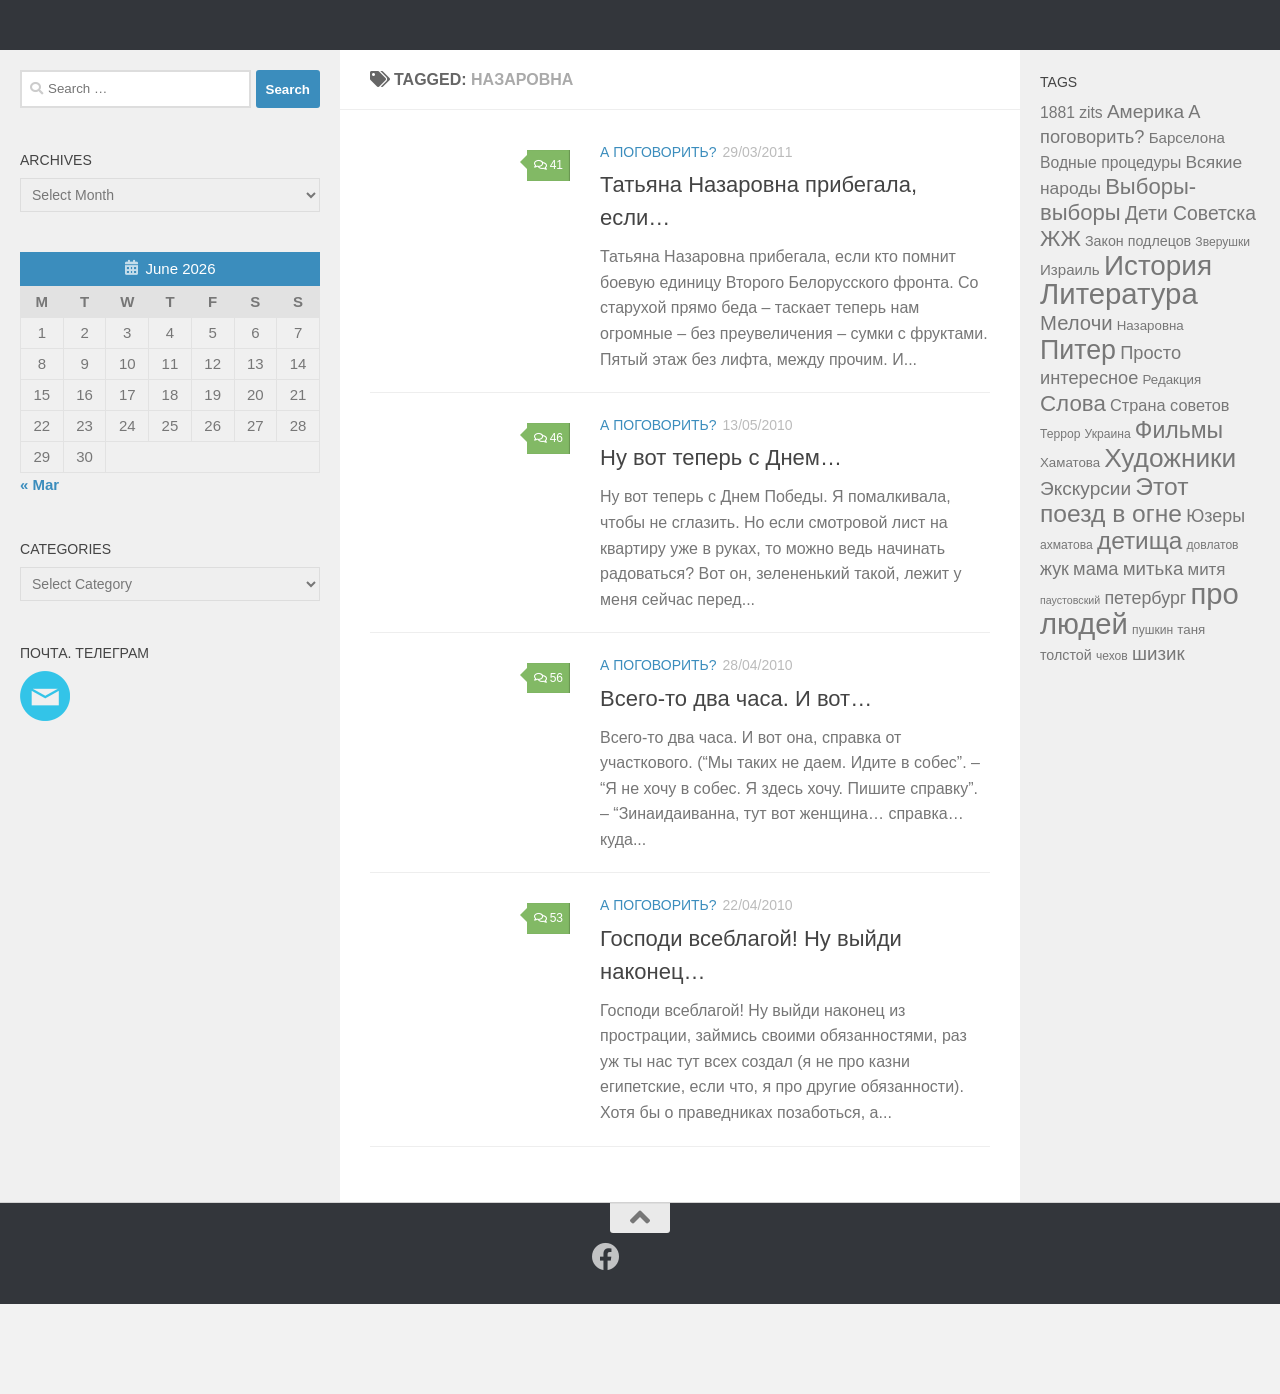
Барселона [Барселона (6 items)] (1187, 227)
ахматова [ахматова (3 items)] (1066, 635)
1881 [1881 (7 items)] (1057, 202)
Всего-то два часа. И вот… (736, 787)
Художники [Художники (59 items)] (1170, 548)
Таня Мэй (125, 69)
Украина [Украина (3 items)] (1108, 524)
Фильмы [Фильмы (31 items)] (1179, 520)
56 (548, 768)
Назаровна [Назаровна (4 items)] (1150, 415)
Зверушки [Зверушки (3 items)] (1222, 332)
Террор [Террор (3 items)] (1060, 524)
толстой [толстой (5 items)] (1066, 745)
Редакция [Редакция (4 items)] (1172, 469)
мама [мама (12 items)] (1095, 658)
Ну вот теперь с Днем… (721, 547)
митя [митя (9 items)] (1207, 659)
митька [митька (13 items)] (1153, 658)
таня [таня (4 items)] (1191, 719)
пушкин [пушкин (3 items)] (1152, 720)
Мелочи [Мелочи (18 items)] (1076, 413)
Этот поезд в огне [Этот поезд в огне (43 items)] (1114, 590)
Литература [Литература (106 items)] (1119, 383)
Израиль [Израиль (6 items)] (1070, 359)
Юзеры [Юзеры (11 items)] (1215, 606)
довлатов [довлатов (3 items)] (1212, 635)
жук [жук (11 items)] (1054, 659)
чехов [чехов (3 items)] (1112, 746)
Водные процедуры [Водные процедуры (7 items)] (1110, 252)
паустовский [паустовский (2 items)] (1070, 690)
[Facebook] (606, 1347)
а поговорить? (658, 242)
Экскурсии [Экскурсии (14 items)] (1085, 578)
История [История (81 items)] (1158, 355)
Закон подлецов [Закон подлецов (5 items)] (1138, 331)
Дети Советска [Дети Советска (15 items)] (1190, 303)
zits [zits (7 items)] (1091, 202)
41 (548, 255)
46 (548, 528)
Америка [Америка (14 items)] (1145, 201)
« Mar (39, 574)
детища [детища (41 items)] (1139, 630)
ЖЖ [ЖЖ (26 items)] (1060, 328)
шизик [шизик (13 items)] (1158, 743)
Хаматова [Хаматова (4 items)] (1070, 552)
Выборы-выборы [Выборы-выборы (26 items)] (1118, 289)
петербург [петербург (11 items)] (1145, 688)
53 (548, 1008)
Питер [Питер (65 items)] (1078, 440)
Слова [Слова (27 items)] (1073, 493)
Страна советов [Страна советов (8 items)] (1169, 495)
